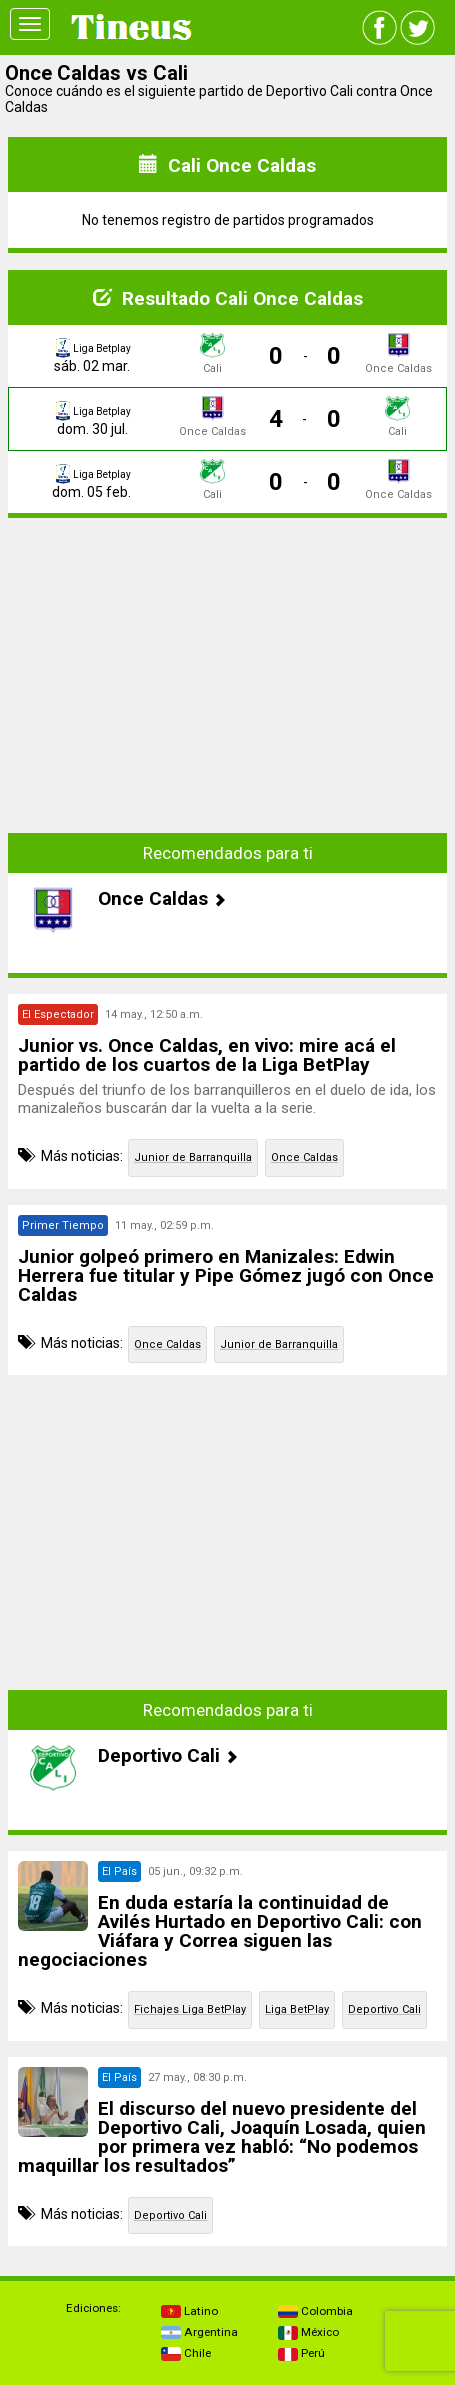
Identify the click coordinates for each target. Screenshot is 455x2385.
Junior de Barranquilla (193, 1157)
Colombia (315, 2311)
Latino (189, 2311)
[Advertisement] (228, 674)
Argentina (199, 2332)
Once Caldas (304, 1157)
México (308, 2332)
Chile (186, 2353)
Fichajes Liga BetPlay (190, 2009)
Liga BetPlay (297, 2009)
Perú (301, 2353)
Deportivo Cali (384, 2009)
